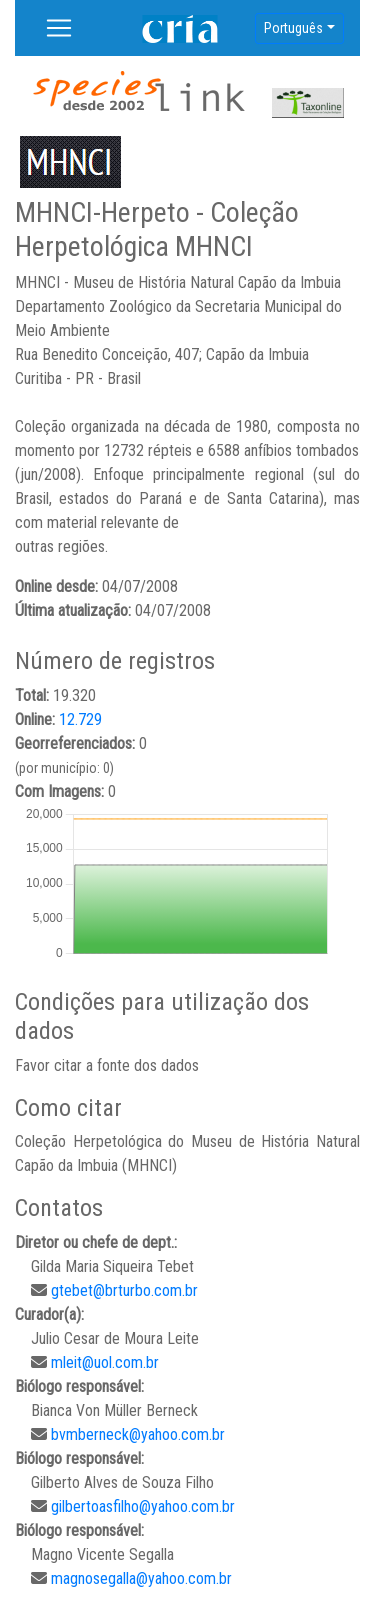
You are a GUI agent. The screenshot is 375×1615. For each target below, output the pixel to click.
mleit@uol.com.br (105, 1362)
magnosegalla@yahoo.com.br (141, 1578)
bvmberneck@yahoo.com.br (138, 1434)
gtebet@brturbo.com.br (124, 1290)
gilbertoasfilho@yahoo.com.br (143, 1506)
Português (293, 28)
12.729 (80, 719)
